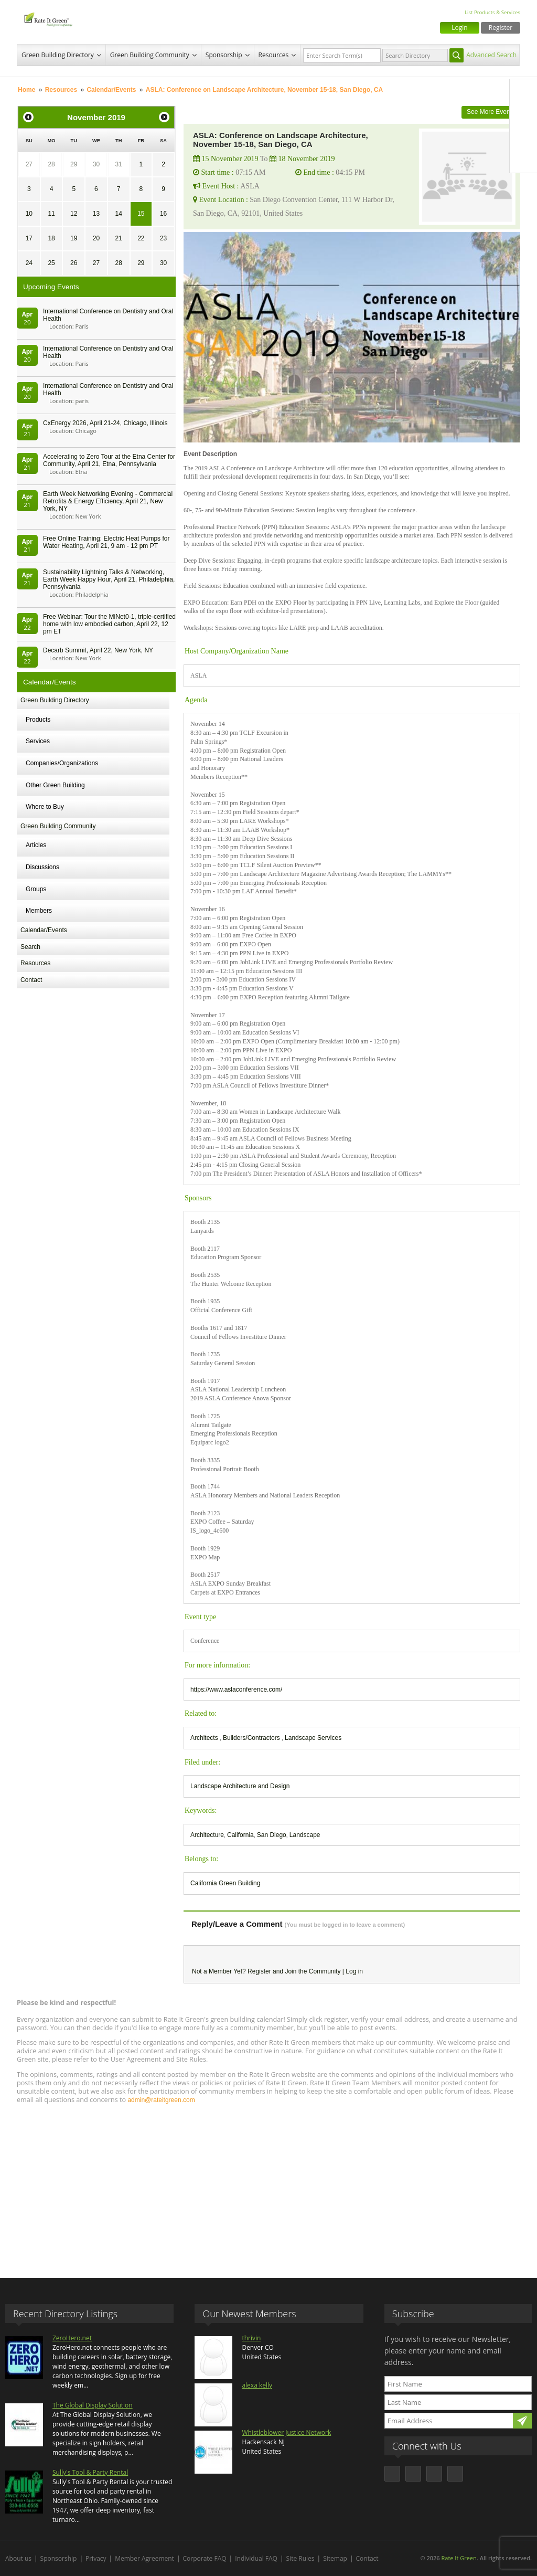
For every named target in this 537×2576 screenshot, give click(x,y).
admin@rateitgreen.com (161, 2100)
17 (29, 238)
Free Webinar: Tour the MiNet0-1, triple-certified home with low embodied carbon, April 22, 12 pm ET (109, 624)
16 (163, 213)
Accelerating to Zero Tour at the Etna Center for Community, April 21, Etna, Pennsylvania (109, 460)
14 (118, 213)
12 (73, 213)
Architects (205, 1737)
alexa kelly (257, 2385)
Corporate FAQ (205, 2558)
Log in (354, 1971)
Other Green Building (55, 785)
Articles (36, 845)
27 (29, 164)
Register (500, 27)
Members (39, 910)
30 (96, 164)
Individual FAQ (256, 2558)
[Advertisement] (268, 2186)
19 (73, 238)
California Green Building (225, 1883)
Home (26, 89)
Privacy (95, 2558)
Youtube (523, 159)
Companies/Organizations (62, 763)
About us (18, 2558)
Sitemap (335, 2558)
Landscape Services (313, 1737)
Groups (36, 889)
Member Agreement (144, 2558)
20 (96, 238)
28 (51, 164)
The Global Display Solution (92, 2405)
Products (38, 719)
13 (96, 213)
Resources (274, 54)
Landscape (304, 1835)
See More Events (491, 111)
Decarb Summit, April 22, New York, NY (98, 650)
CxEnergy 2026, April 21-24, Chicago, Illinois (105, 423)
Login (459, 27)
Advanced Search (491, 54)
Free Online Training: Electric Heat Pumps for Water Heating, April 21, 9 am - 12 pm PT (106, 542)
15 (140, 213)
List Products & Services (492, 12)
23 (163, 238)
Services (38, 741)
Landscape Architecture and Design (239, 1786)
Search (30, 947)
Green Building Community (149, 54)
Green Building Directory (58, 54)
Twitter (523, 115)
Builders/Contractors (252, 1737)
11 (51, 213)
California (240, 1835)
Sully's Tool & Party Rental (90, 2472)
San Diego (271, 1835)
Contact (31, 980)
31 (118, 164)
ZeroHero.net (72, 2338)
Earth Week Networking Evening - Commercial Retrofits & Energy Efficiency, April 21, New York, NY (108, 501)
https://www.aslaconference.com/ (236, 1689)
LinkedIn (523, 137)
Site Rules (300, 2558)
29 (73, 164)
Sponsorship (224, 54)
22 (140, 238)
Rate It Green (458, 2558)
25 (51, 263)
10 (29, 213)
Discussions (42, 867)
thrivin (251, 2338)
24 (29, 263)
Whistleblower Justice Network (286, 2432)
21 (118, 238)
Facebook (523, 93)
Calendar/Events (111, 89)
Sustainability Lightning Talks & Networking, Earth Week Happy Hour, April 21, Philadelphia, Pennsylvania (109, 579)
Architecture (207, 1835)
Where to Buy (45, 806)
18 (51, 238)
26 (73, 263)
